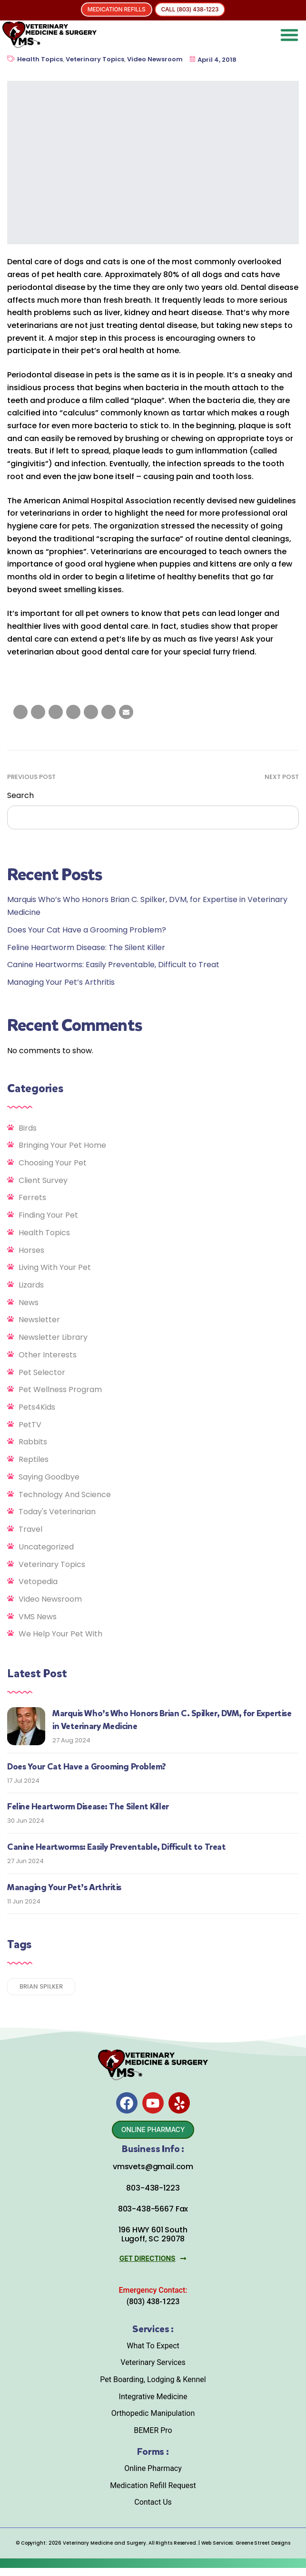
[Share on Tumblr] (73, 712)
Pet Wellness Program (60, 1389)
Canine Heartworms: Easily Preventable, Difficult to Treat (113, 964)
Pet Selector (42, 1372)
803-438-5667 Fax (153, 2216)
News (29, 1302)
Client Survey (43, 1180)
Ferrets (32, 1197)
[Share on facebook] (20, 712)
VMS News (38, 1616)
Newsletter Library (53, 1337)
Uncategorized (46, 1546)
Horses (31, 1250)
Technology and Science (65, 1494)
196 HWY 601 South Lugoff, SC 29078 (152, 2242)
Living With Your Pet (55, 1267)
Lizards (31, 1284)
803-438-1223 (152, 2195)
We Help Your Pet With (60, 1633)
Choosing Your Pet (53, 1162)
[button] (289, 34)
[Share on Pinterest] (108, 712)
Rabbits (33, 1441)
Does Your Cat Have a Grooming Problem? (86, 929)
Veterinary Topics (95, 59)
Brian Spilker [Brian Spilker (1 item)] (41, 1986)
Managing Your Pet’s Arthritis (61, 982)
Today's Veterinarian (57, 1511)
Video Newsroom (155, 59)
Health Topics (40, 59)
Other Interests (48, 1354)
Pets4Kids (37, 1407)
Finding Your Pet (48, 1215)
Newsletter (39, 1319)
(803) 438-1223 (153, 2309)
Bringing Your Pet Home (62, 1145)
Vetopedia (38, 1581)
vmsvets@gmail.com (153, 2174)
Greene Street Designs (263, 2551)
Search (20, 795)
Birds (28, 1128)
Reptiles (34, 1459)
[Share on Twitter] (38, 712)
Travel (30, 1529)
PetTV (30, 1424)
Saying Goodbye (49, 1476)
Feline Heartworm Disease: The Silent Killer (86, 947)
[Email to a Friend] (126, 712)
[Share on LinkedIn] (56, 712)
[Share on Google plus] (91, 712)
